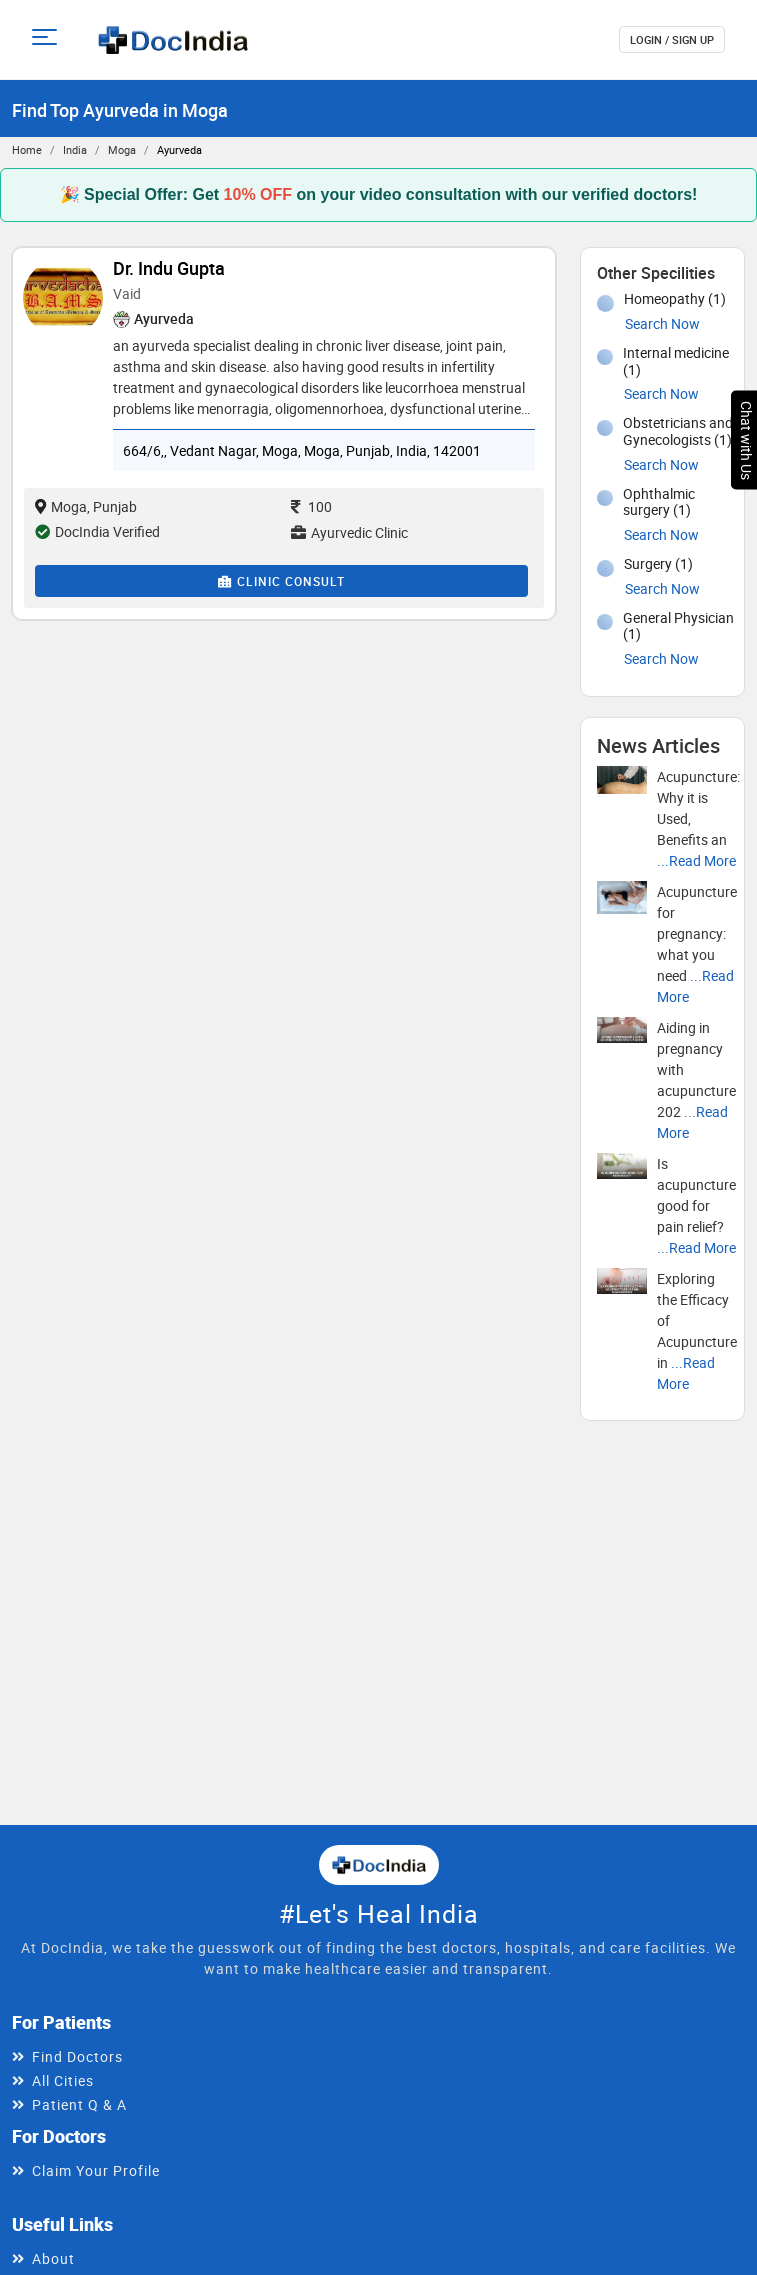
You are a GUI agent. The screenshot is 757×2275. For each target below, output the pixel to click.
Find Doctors (77, 2056)
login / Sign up (672, 39)
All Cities (63, 2080)
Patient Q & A (79, 2104)
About (53, 2258)
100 (311, 506)
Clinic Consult (281, 581)
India (75, 149)
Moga (122, 149)
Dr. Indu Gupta (169, 268)
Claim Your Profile (96, 2170)
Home (27, 149)
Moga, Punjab (86, 506)
